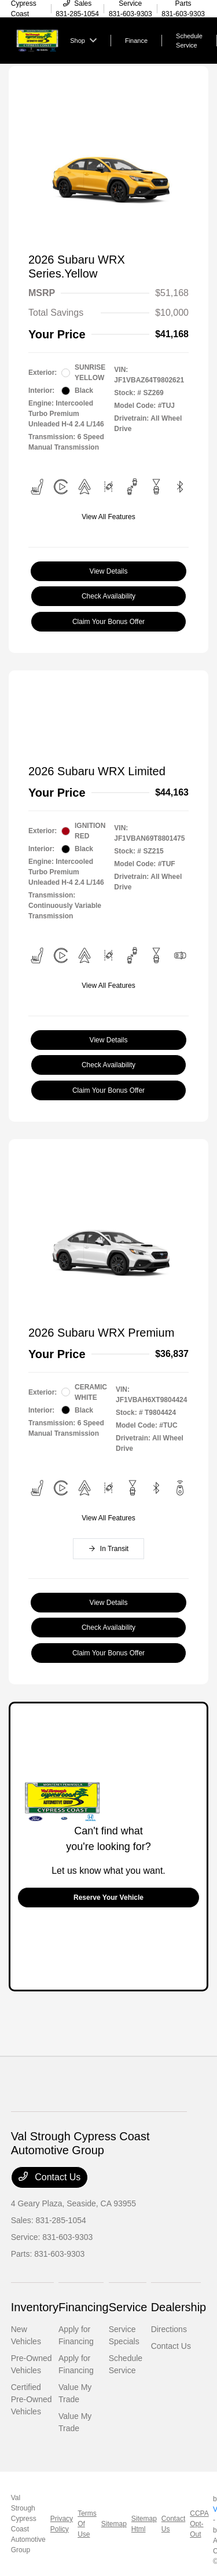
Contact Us (50, 2177)
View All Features (108, 517)
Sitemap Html (144, 2524)
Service (128, 2307)
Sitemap (114, 2524)
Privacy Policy (61, 2524)
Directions (169, 2329)
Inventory (34, 2307)
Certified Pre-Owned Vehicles (31, 2399)
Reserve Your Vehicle (108, 1897)
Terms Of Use (87, 2523)
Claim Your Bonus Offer (108, 622)
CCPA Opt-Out (199, 2523)
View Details (109, 571)
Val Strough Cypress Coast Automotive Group (28, 2524)
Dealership (179, 2307)
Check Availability (108, 596)
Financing (83, 2307)
